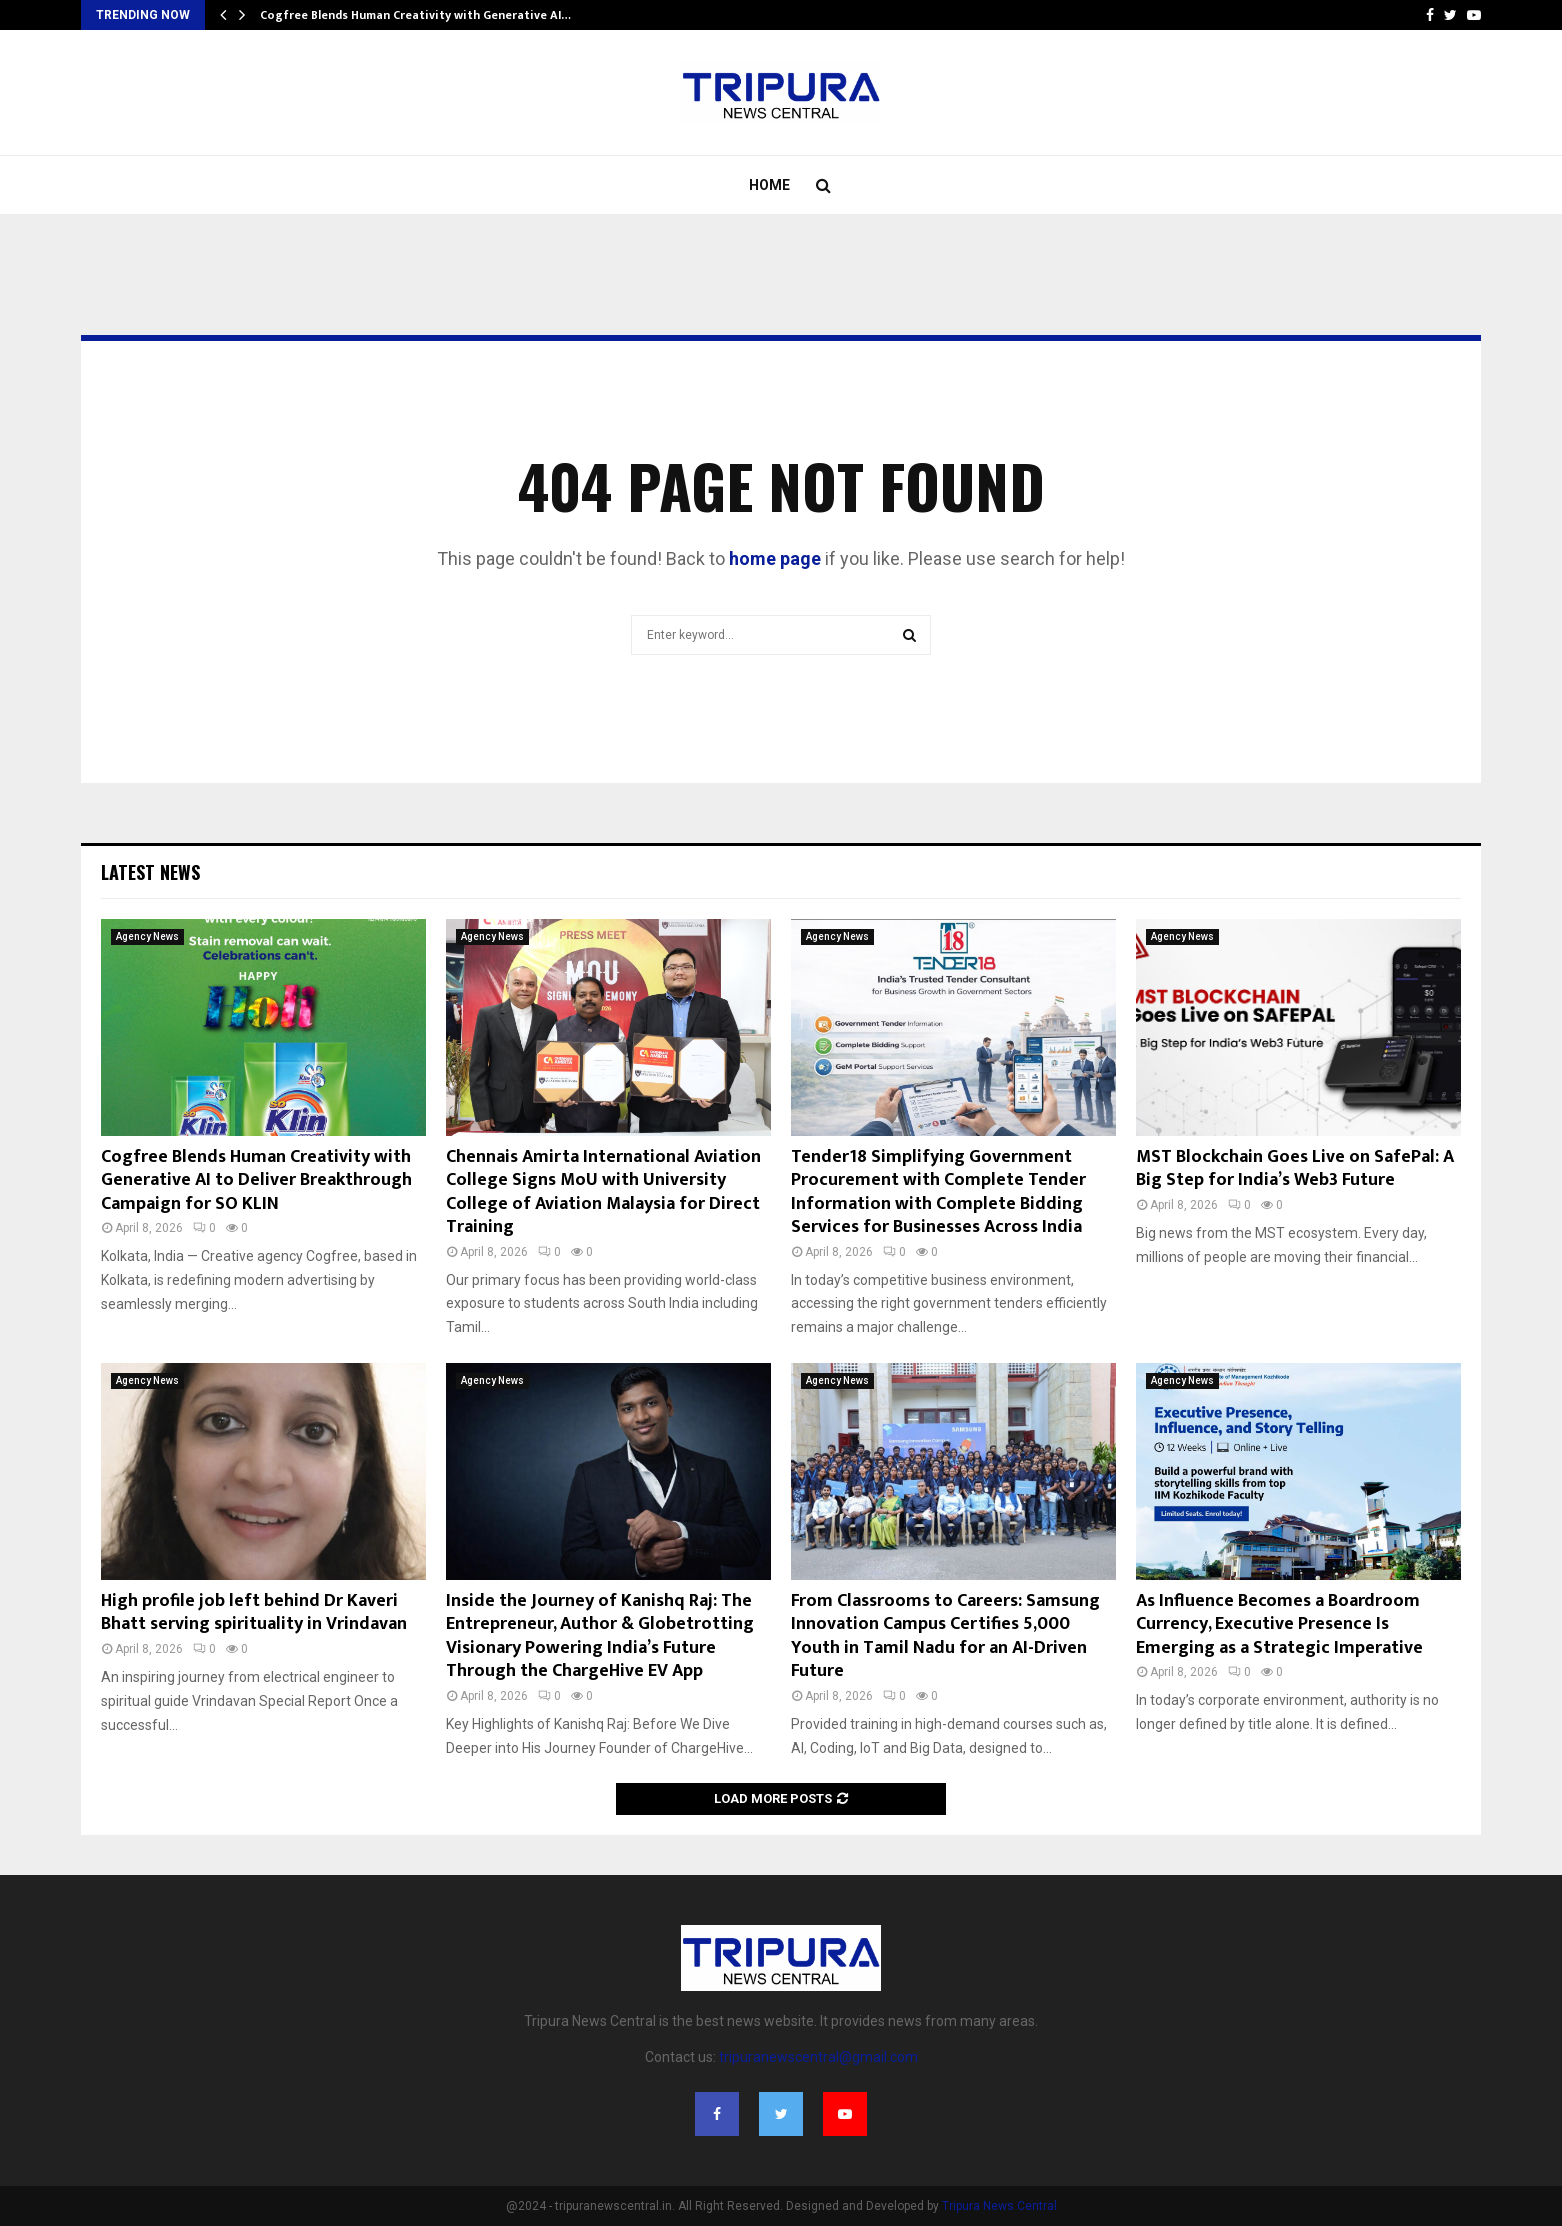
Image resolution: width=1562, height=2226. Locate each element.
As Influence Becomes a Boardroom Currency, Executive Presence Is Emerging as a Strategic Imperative (1279, 1624)
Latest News (150, 872)
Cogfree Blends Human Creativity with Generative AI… (415, 15)
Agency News (147, 936)
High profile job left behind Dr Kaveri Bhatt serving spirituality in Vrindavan (254, 1612)
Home (769, 185)
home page (775, 558)
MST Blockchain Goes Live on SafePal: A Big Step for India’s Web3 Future (1295, 1168)
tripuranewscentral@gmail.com (818, 2057)
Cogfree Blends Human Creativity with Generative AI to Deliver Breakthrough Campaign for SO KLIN (256, 1180)
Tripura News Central (999, 2206)
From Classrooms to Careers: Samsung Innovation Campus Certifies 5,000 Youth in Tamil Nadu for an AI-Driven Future (945, 1636)
